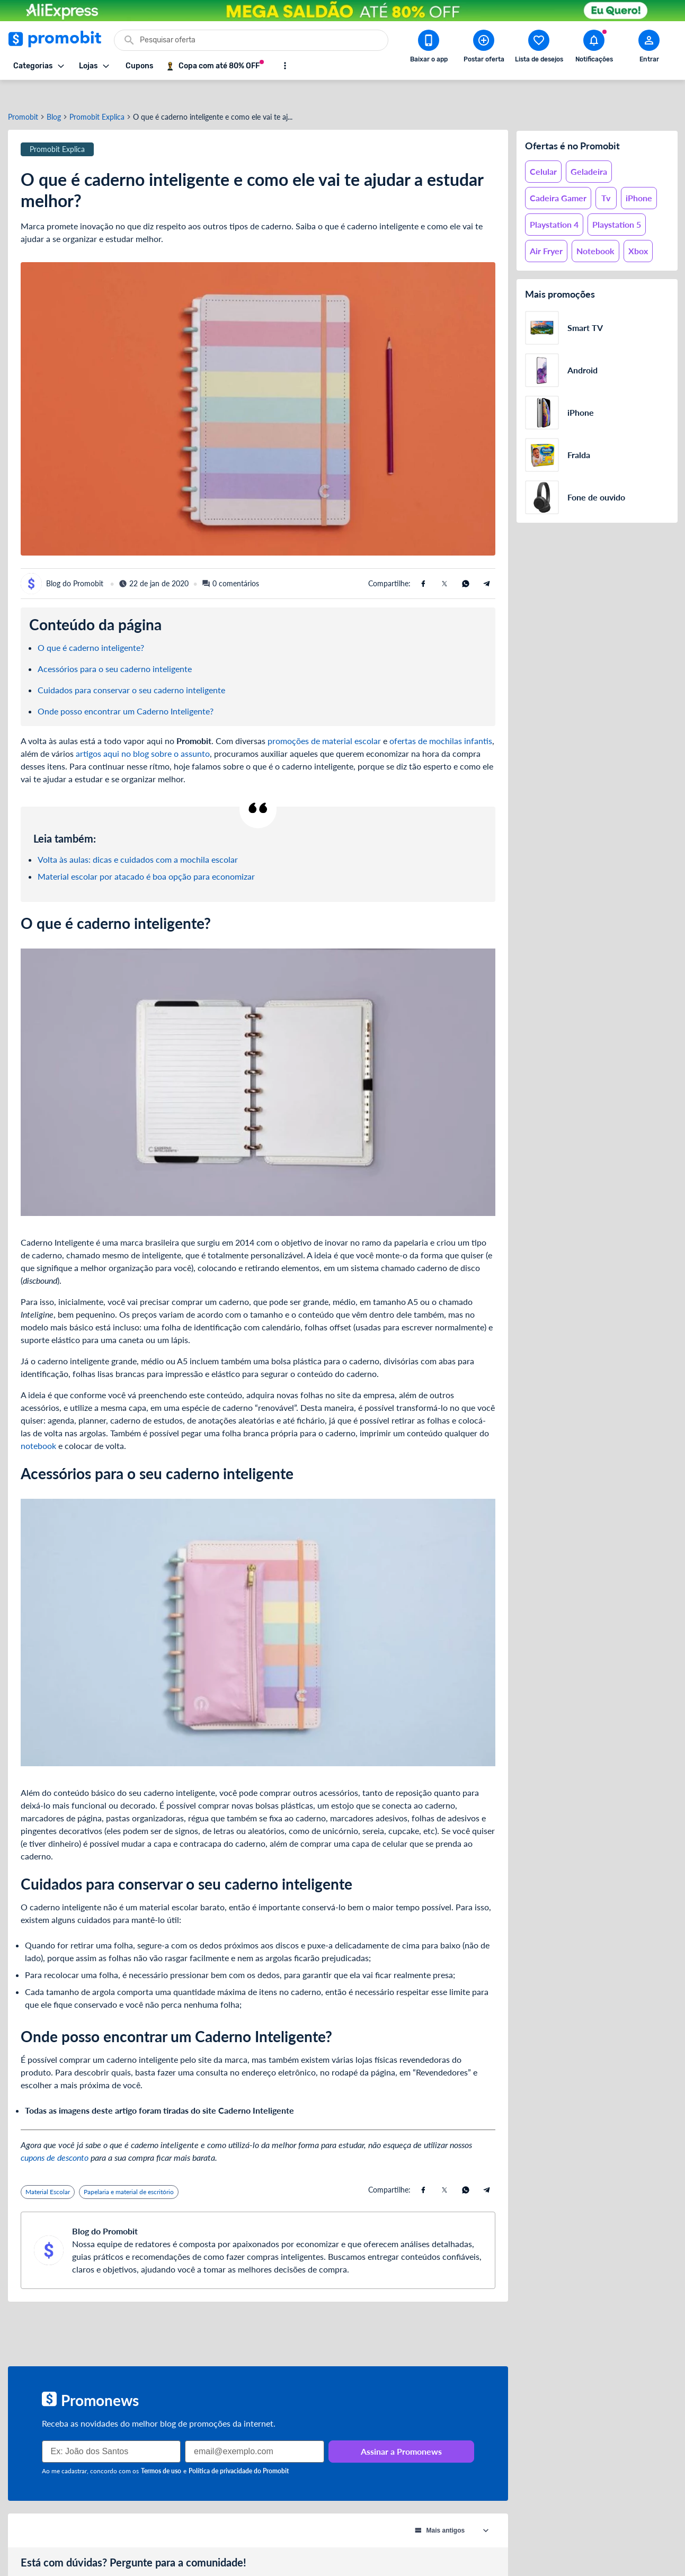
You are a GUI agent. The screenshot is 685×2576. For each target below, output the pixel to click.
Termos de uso (161, 2451)
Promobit (23, 97)
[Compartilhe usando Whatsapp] (465, 563)
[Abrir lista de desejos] (538, 48)
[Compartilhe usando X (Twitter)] (444, 563)
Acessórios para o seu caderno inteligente (115, 648)
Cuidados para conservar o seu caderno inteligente (131, 670)
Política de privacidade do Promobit (239, 2451)
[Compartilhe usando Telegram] (486, 563)
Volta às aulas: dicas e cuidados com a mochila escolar (138, 839)
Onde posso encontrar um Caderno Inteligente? (125, 691)
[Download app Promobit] (428, 48)
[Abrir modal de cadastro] (649, 48)
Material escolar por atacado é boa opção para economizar (146, 856)
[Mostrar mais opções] (285, 65)
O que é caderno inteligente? (91, 627)
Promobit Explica (96, 97)
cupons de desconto (54, 2137)
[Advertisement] (258, 2314)
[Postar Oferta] (483, 48)
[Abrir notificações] (593, 48)
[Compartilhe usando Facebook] (423, 563)
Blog (54, 97)
